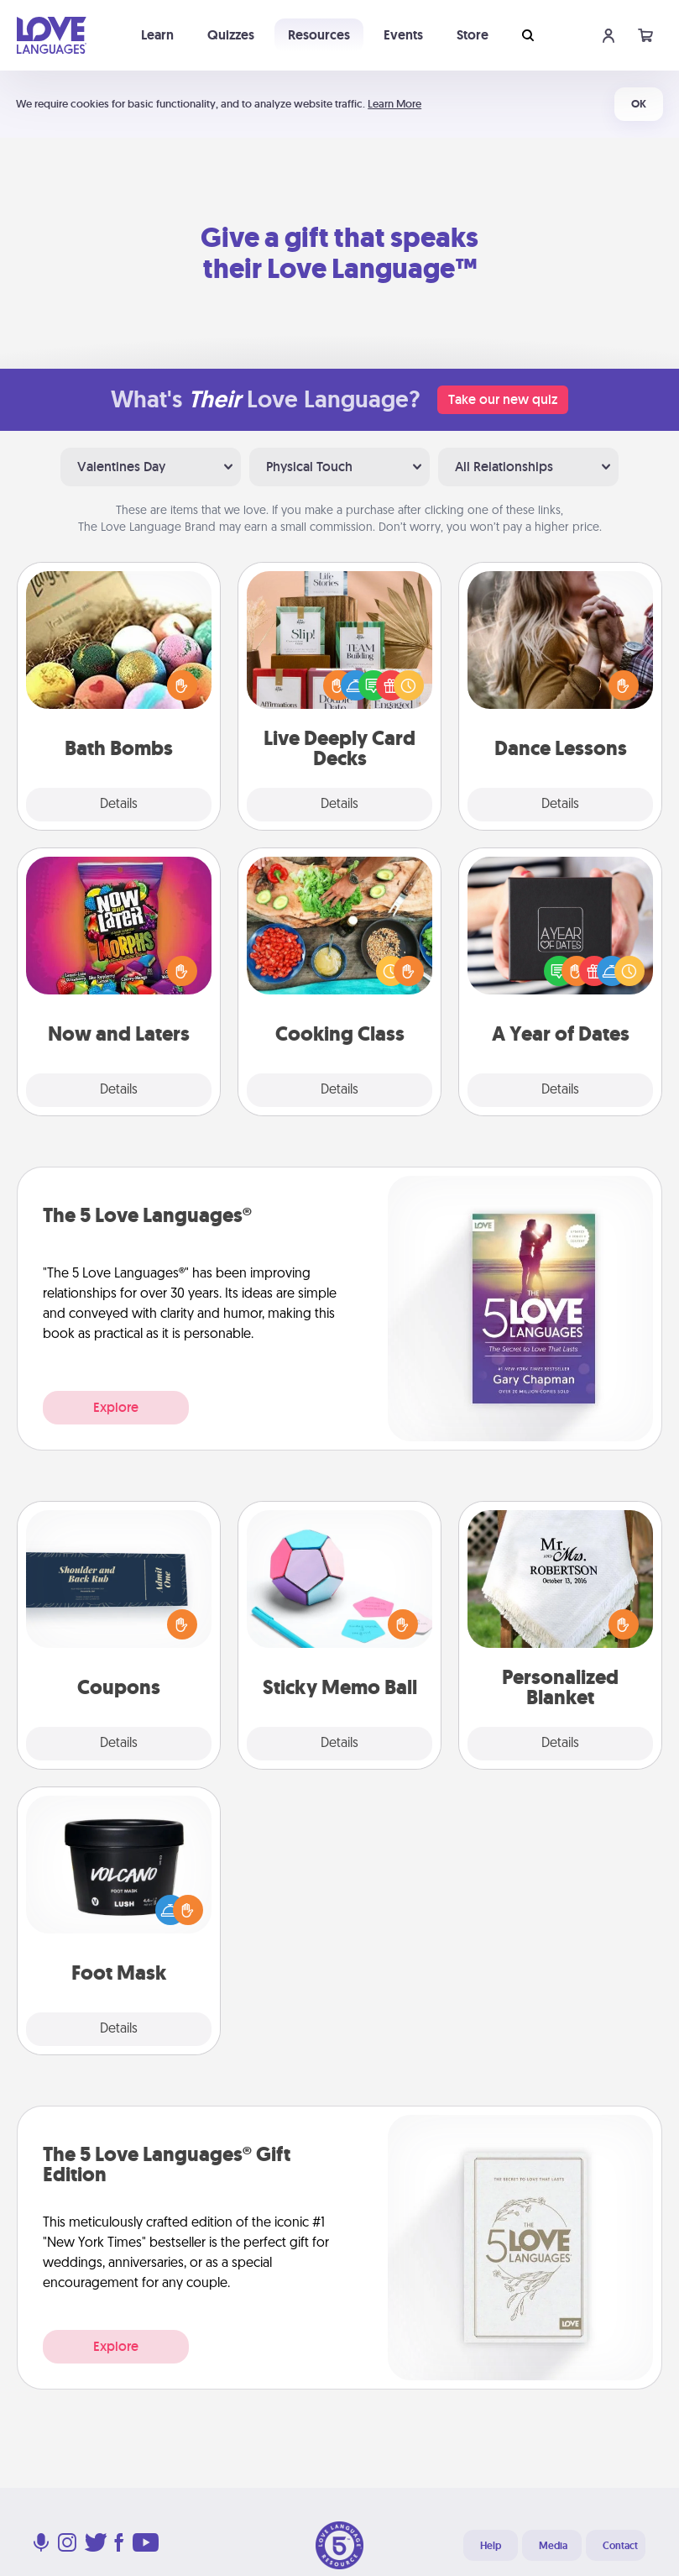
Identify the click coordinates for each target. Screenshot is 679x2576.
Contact (620, 2545)
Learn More (394, 104)
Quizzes (230, 35)
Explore (115, 1407)
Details (119, 804)
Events (403, 35)
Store (472, 35)
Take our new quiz (502, 399)
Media (553, 2545)
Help (490, 2545)
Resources (319, 35)
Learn (157, 35)
